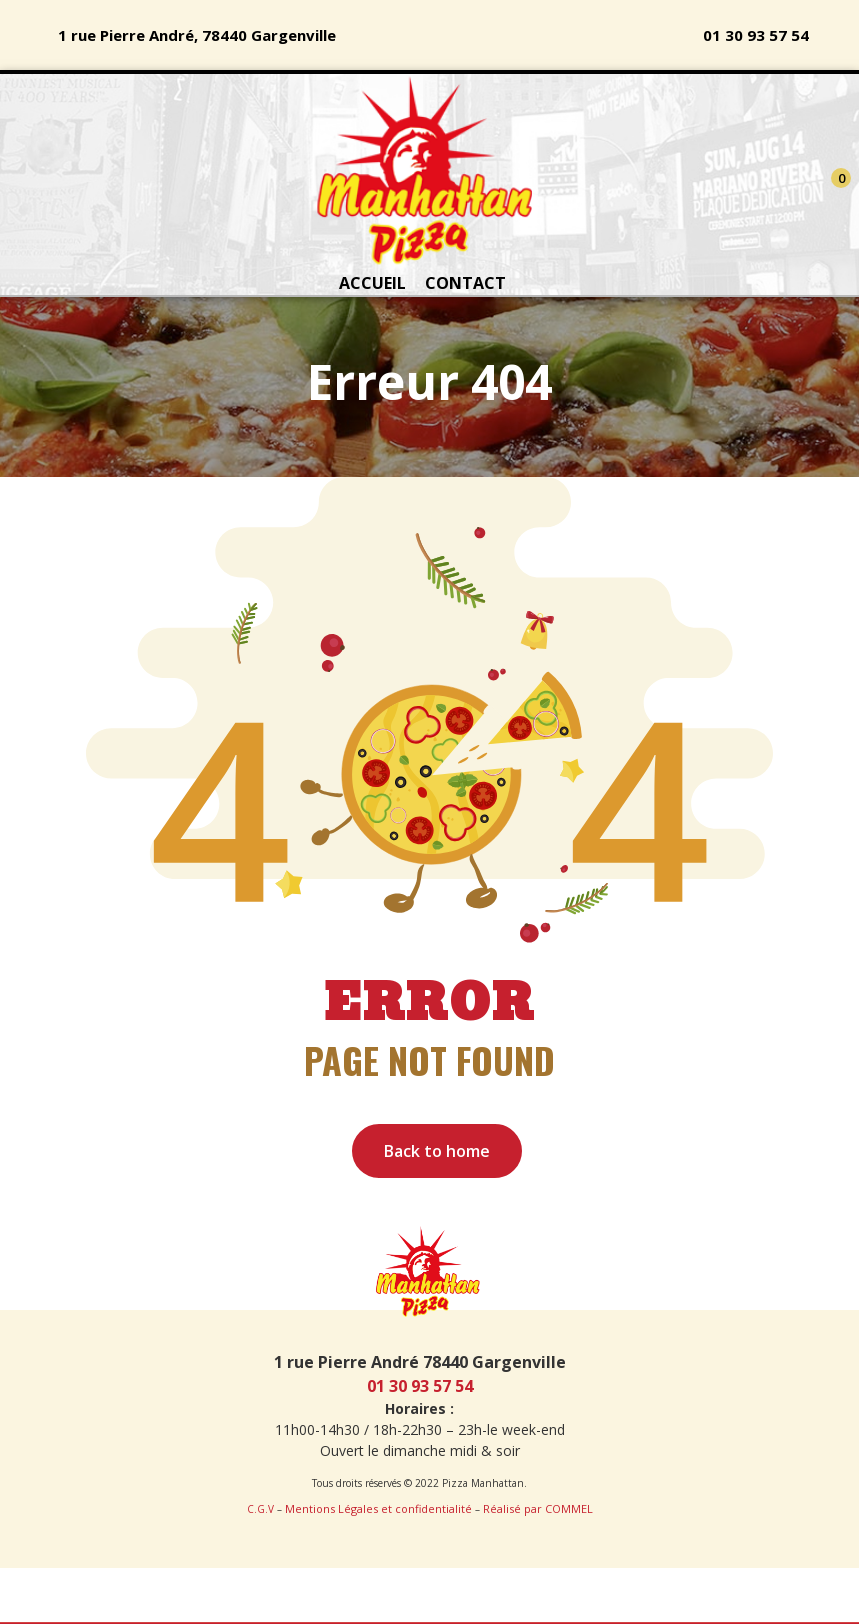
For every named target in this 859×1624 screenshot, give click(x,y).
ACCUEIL (372, 283)
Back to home (437, 1151)
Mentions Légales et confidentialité (378, 1508)
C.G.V (260, 1509)
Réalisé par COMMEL (538, 1508)
